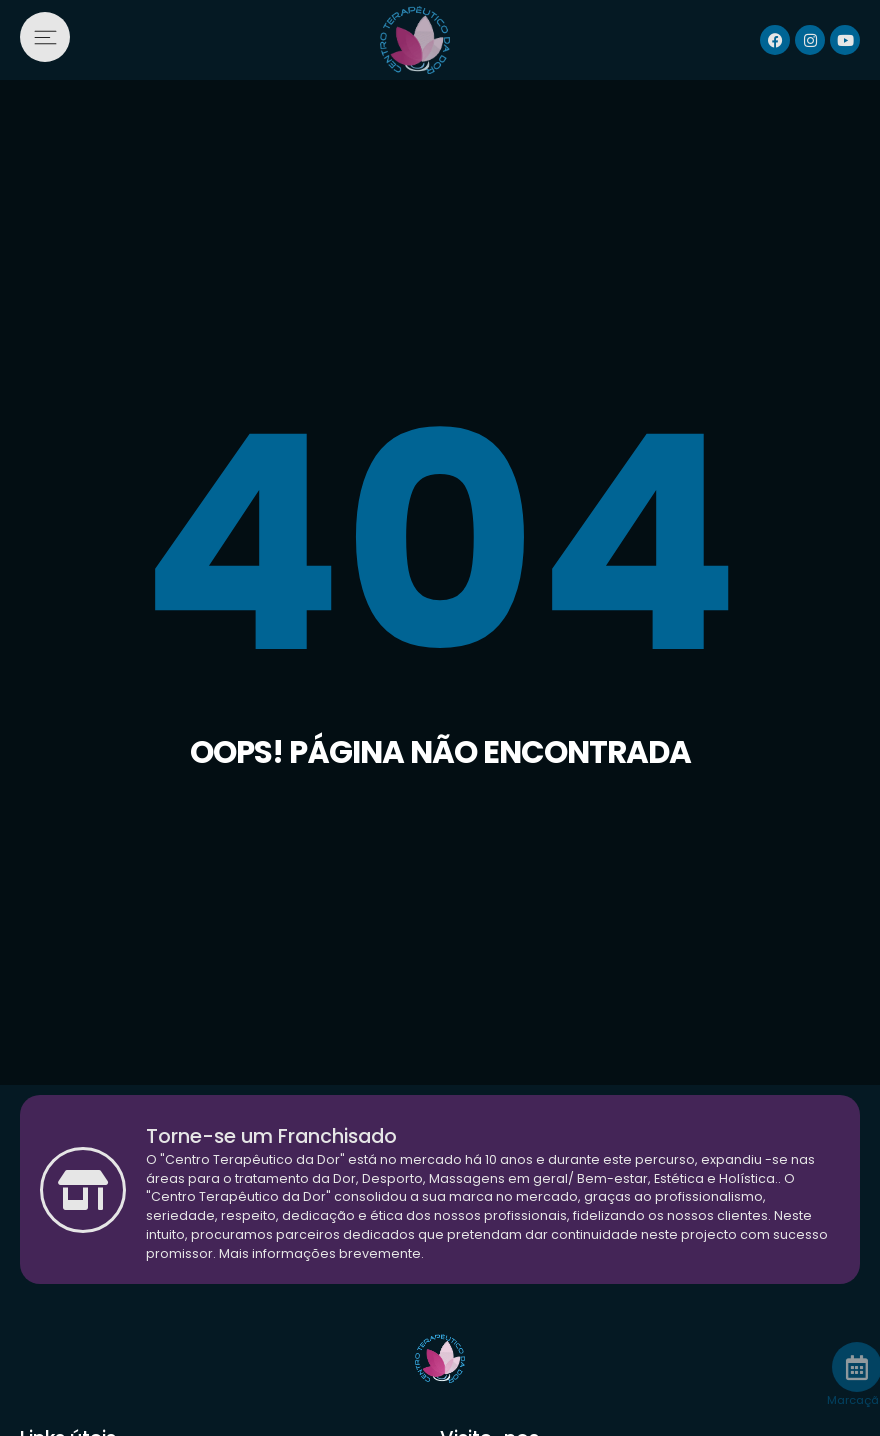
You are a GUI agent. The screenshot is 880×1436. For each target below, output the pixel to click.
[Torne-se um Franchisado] (83, 1190)
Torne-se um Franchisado (271, 1136)
